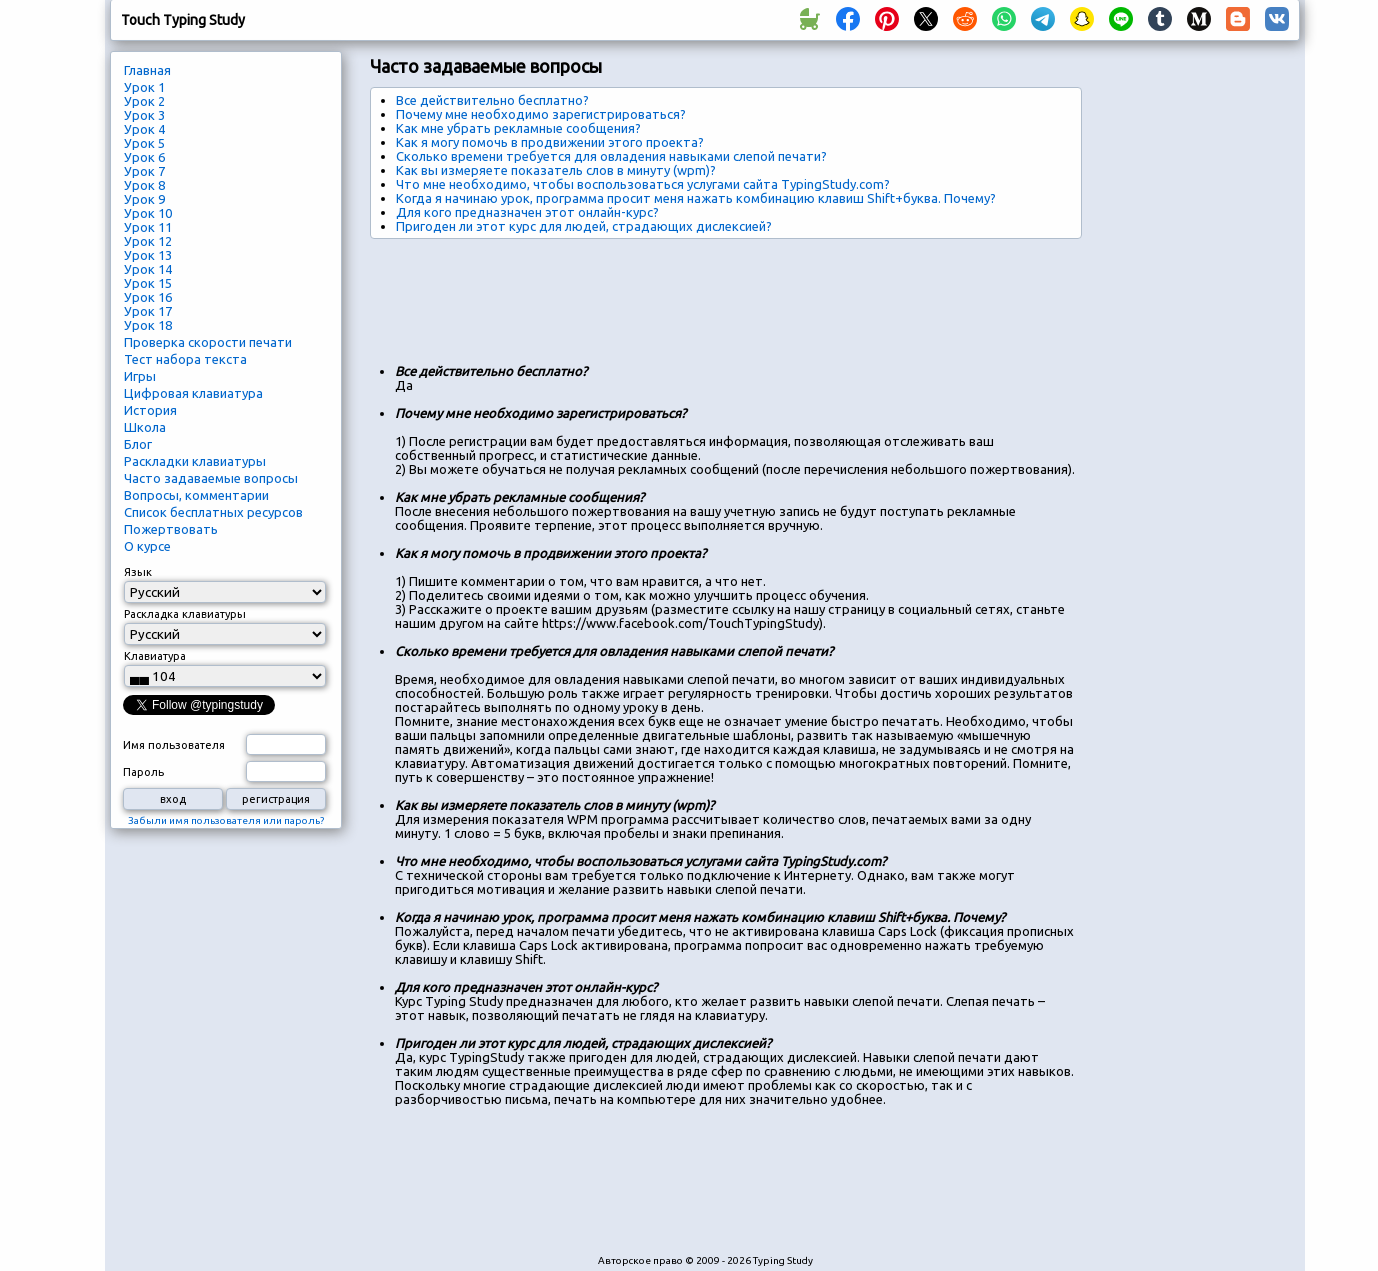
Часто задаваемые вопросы (211, 478)
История (150, 410)
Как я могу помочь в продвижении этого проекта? (550, 142)
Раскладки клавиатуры (195, 461)
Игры (140, 376)
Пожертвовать (171, 529)
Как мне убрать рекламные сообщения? (518, 128)
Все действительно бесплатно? (492, 100)
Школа (145, 427)
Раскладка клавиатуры (185, 614)
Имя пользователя (174, 745)
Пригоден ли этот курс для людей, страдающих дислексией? (584, 226)
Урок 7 (144, 171)
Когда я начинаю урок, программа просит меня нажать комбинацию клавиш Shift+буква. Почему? (696, 198)
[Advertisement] (734, 294)
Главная (147, 70)
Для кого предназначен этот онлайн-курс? (527, 212)
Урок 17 (148, 311)
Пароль (143, 772)
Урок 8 (144, 185)
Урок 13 (148, 255)
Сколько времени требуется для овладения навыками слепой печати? (611, 156)
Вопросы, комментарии (196, 495)
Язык (138, 572)
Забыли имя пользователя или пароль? (226, 820)
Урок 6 (144, 157)
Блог (138, 444)
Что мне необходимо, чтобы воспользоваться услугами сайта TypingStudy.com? (643, 184)
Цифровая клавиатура (193, 393)
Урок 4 (144, 129)
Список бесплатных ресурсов (213, 512)
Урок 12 (148, 241)
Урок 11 (148, 227)
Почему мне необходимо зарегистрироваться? (541, 114)
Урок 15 (148, 283)
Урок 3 (144, 115)
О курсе (147, 546)
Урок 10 (148, 213)
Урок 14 (148, 269)
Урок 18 (148, 325)
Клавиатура (155, 656)
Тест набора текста (185, 359)
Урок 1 (144, 87)
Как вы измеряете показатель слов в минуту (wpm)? (556, 170)
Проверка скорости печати (208, 342)
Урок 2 (144, 101)
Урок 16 (148, 297)
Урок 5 (144, 143)
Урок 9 (144, 199)
